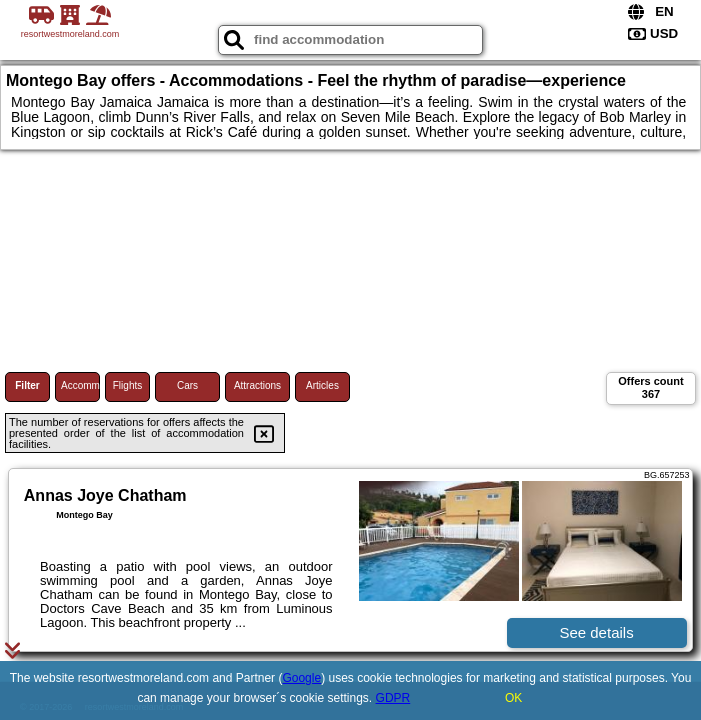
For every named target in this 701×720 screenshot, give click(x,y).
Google (301, 678)
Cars (187, 385)
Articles (322, 385)
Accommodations (80, 385)
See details (596, 632)
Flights (127, 385)
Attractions (257, 385)
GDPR (393, 698)
